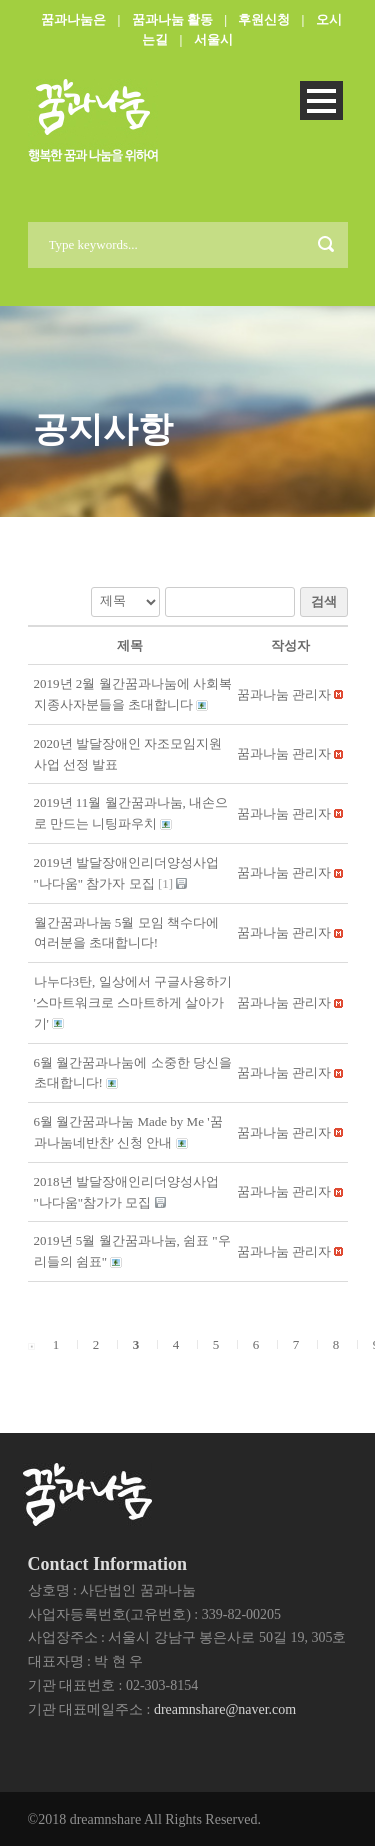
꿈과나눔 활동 (172, 19)
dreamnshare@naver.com (225, 1709)
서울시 (213, 39)
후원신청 (264, 19)
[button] (284, 694)
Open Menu (321, 100)
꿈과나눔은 (73, 19)
